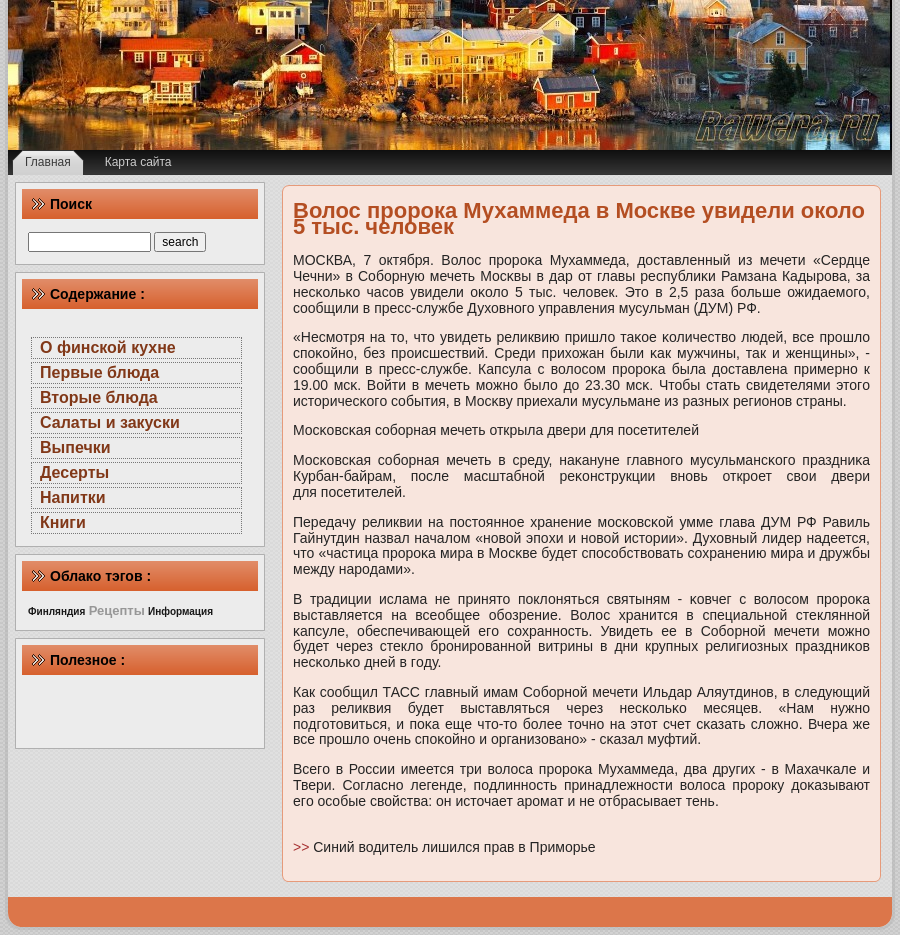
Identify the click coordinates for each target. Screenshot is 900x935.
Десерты (74, 472)
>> (303, 847)
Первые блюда (99, 372)
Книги (63, 522)
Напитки (73, 497)
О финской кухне (108, 347)
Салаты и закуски (110, 422)
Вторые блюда (99, 397)
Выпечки (75, 447)
